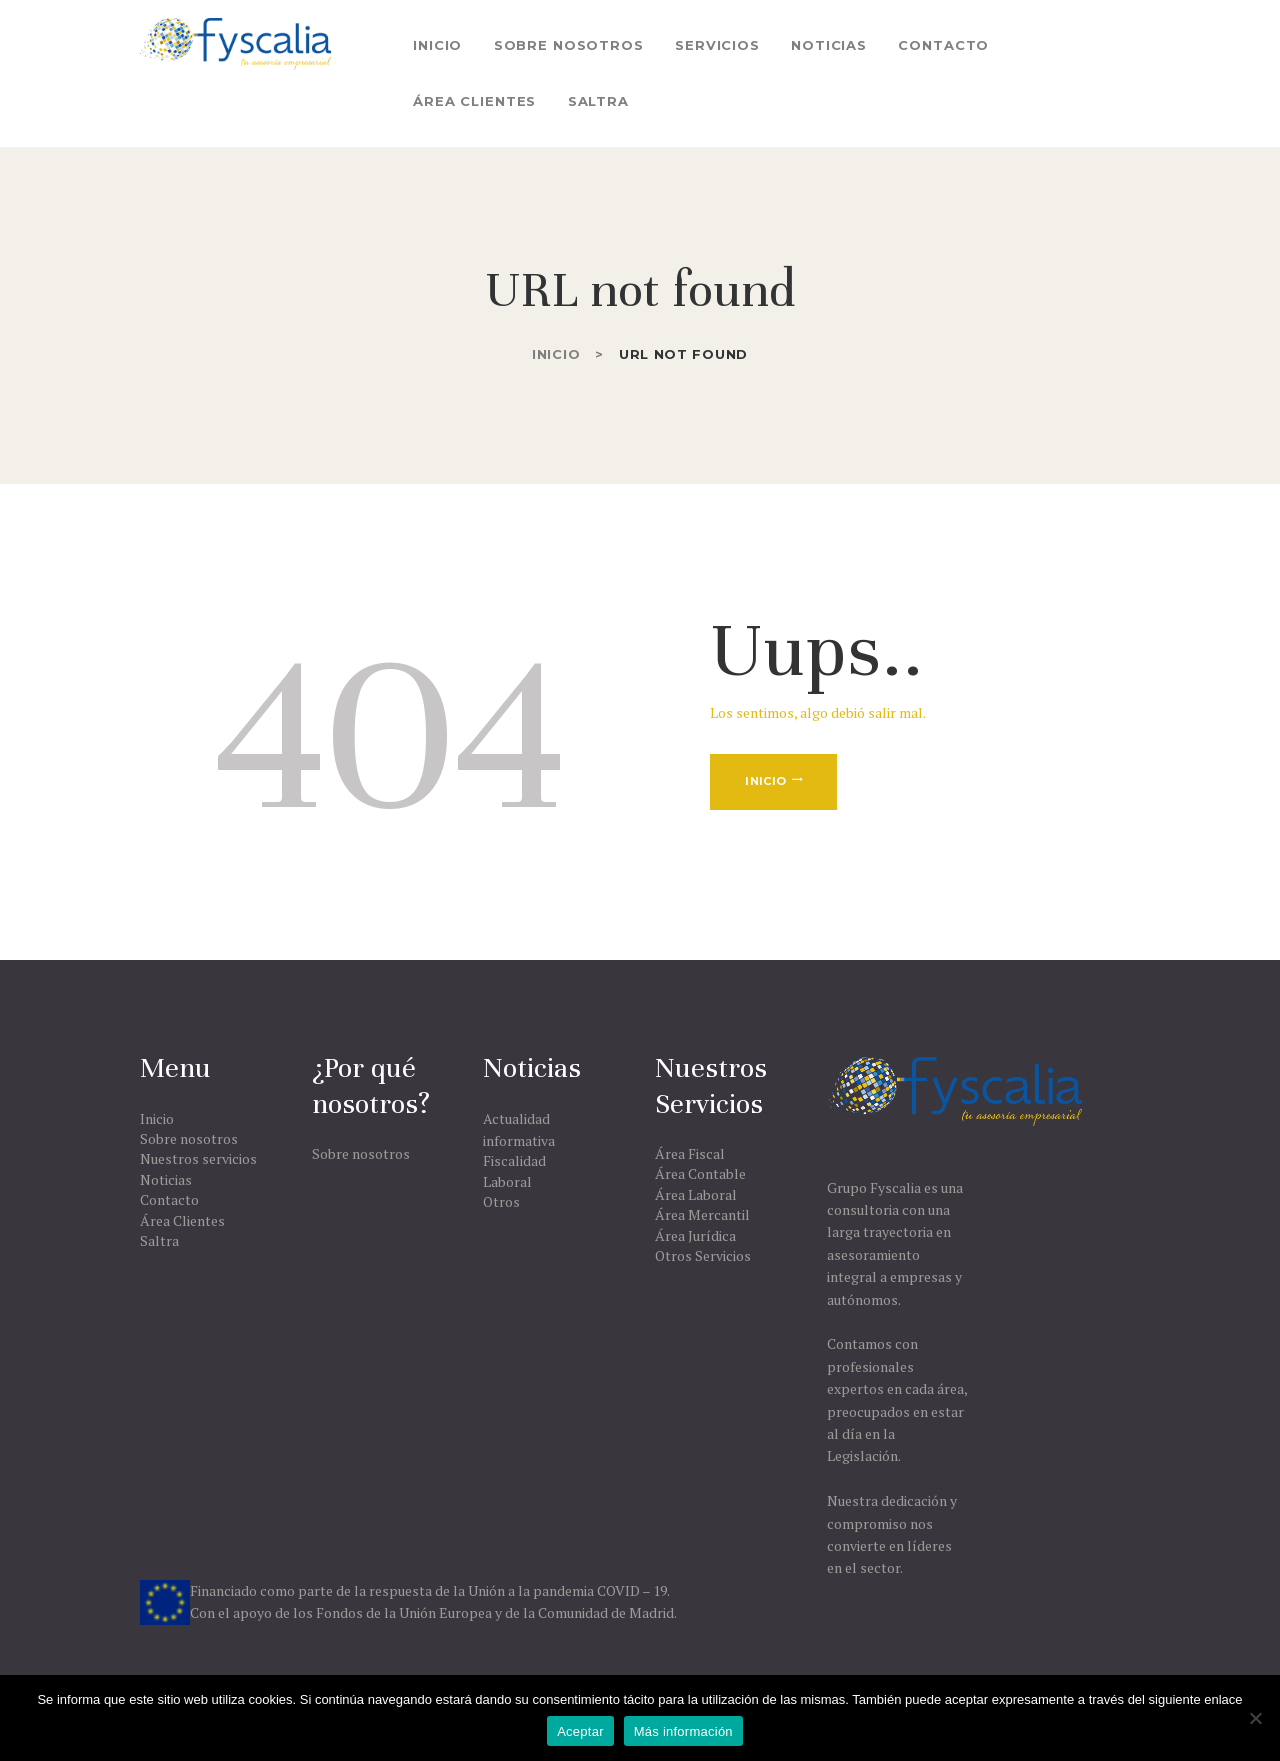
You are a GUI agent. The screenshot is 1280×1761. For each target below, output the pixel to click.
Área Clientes (182, 1220)
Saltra (159, 1240)
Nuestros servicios (198, 1158)
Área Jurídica (695, 1235)
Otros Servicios (703, 1255)
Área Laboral (696, 1194)
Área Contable (700, 1173)
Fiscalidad (514, 1160)
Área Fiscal (690, 1153)
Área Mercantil (702, 1214)
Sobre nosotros (189, 1138)
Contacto (169, 1199)
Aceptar (580, 1731)
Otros (501, 1201)
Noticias (166, 1179)
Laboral (507, 1181)
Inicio (556, 354)
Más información (683, 1731)
